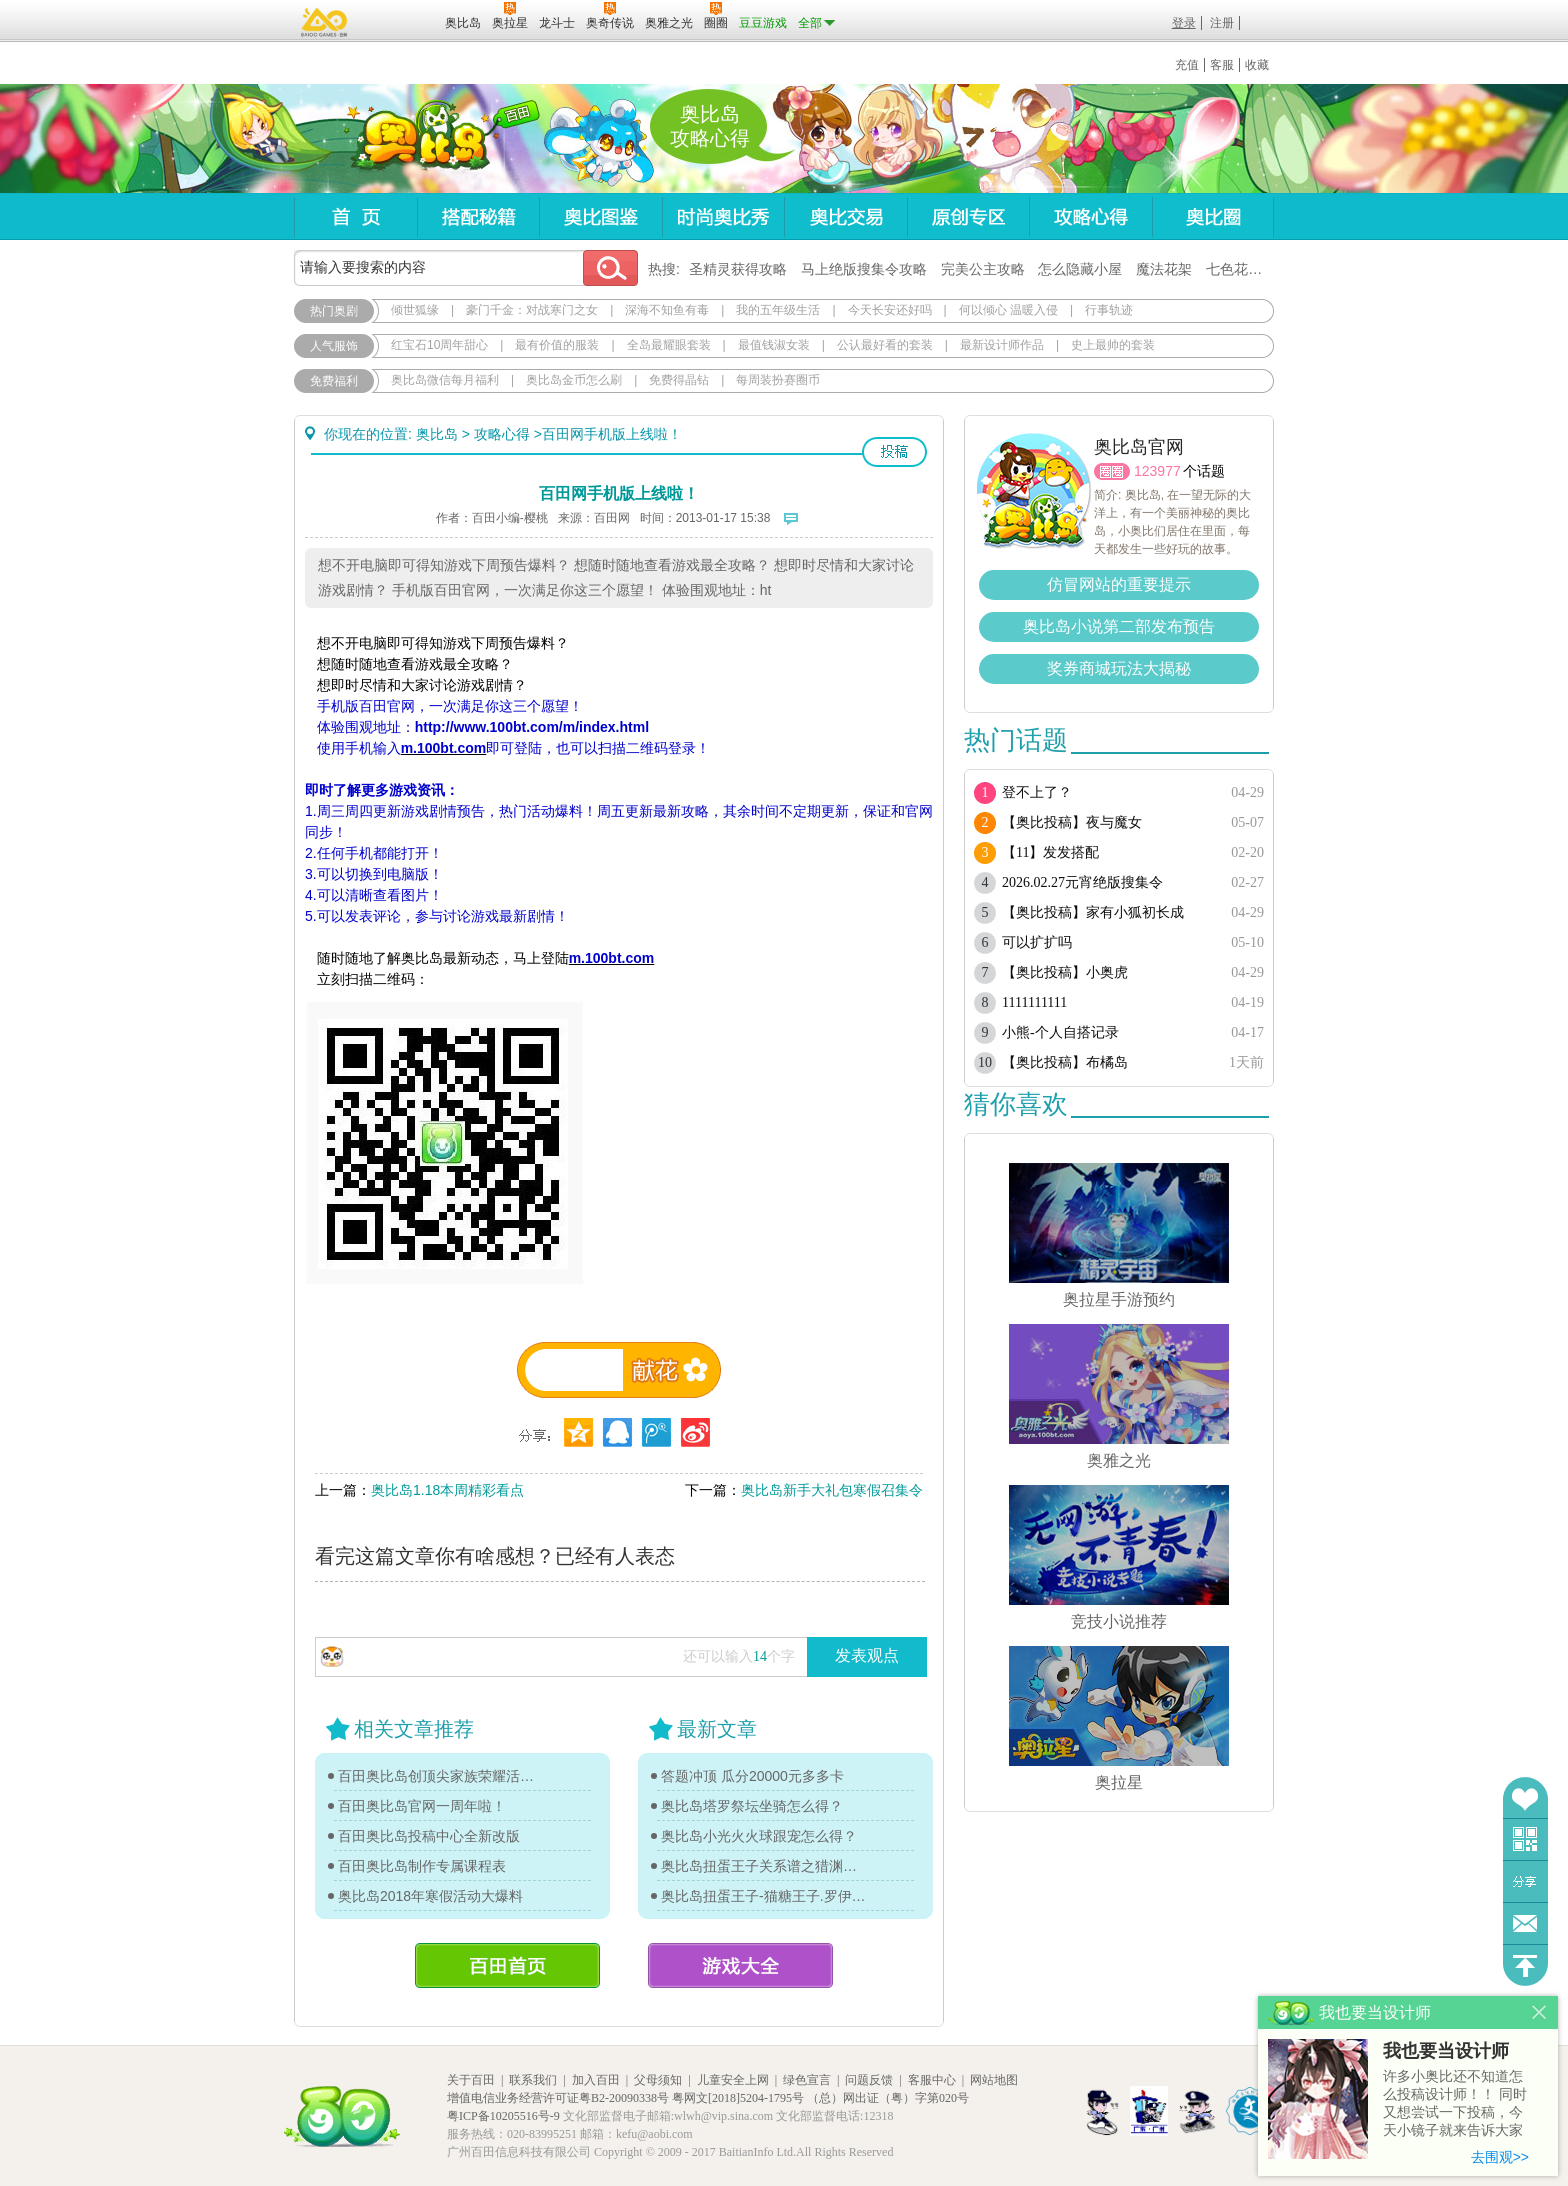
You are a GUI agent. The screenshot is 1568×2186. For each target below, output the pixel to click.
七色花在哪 (1241, 269)
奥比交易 (845, 216)
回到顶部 (1525, 1965)
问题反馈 (1525, 1923)
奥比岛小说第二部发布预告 (1119, 626)
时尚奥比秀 (723, 216)
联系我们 (533, 2080)
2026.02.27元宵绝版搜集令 (1082, 882)
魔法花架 (1164, 269)
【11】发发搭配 (1050, 852)
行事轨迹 (1109, 310)
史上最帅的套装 (1113, 345)
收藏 (1257, 65)
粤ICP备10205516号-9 (503, 2116)
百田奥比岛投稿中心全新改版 (429, 1836)
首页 (355, 216)
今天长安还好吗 (890, 310)
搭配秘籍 (478, 216)
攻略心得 (1090, 216)
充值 (1187, 65)
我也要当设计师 (1446, 2051)
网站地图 (994, 2080)
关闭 (1539, 2012)
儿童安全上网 (733, 2080)
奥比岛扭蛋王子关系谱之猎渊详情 (764, 1866)
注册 (1222, 23)
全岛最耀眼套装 (669, 345)
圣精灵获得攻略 (738, 269)
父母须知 (658, 2080)
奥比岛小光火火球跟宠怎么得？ (759, 1836)
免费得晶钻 (679, 380)
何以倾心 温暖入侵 (1008, 310)
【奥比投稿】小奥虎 (1065, 972)
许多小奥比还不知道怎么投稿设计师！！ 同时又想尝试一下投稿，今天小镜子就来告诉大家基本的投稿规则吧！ (1455, 2104)
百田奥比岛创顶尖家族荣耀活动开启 (441, 1776)
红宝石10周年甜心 (439, 345)
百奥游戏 (325, 22)
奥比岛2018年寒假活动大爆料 (430, 1896)
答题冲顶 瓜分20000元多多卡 (752, 1776)
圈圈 (1112, 471)
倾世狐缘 (415, 310)
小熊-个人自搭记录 (1060, 1032)
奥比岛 (418, 139)
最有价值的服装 (557, 345)
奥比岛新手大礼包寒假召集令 (832, 1490)
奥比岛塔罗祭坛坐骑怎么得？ (752, 1806)
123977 (1157, 471)
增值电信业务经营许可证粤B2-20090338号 (558, 2098)
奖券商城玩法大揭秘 (1119, 668)
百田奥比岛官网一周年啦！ (422, 1806)
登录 (1184, 23)
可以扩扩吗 (1037, 942)
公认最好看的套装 (885, 345)
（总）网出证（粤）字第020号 (888, 2098)
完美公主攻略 (983, 269)
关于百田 (471, 2080)
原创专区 (968, 216)
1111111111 (1034, 1002)
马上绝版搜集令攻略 (864, 269)
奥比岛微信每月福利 (445, 380)
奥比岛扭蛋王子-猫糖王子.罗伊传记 (764, 1896)
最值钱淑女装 (774, 345)
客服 (1222, 65)
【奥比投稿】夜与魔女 (1072, 822)
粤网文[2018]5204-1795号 (738, 2098)
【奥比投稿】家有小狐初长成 (1093, 912)
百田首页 (507, 1965)
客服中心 (932, 2080)
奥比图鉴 (600, 216)
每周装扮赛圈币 (778, 380)
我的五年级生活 (778, 310)
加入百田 (596, 2080)
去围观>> (1500, 2157)
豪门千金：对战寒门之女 (532, 310)
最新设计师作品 (1002, 345)
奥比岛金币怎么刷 (574, 380)
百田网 (400, 21)
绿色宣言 (807, 2080)
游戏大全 (740, 1965)
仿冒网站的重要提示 (1119, 584)
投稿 (894, 452)
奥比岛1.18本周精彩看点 (447, 1490)
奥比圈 (1213, 216)
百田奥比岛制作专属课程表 (422, 1866)
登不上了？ (1037, 792)
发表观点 (867, 1655)
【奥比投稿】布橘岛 (1065, 1062)
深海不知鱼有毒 (667, 310)
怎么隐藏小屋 (1080, 269)
